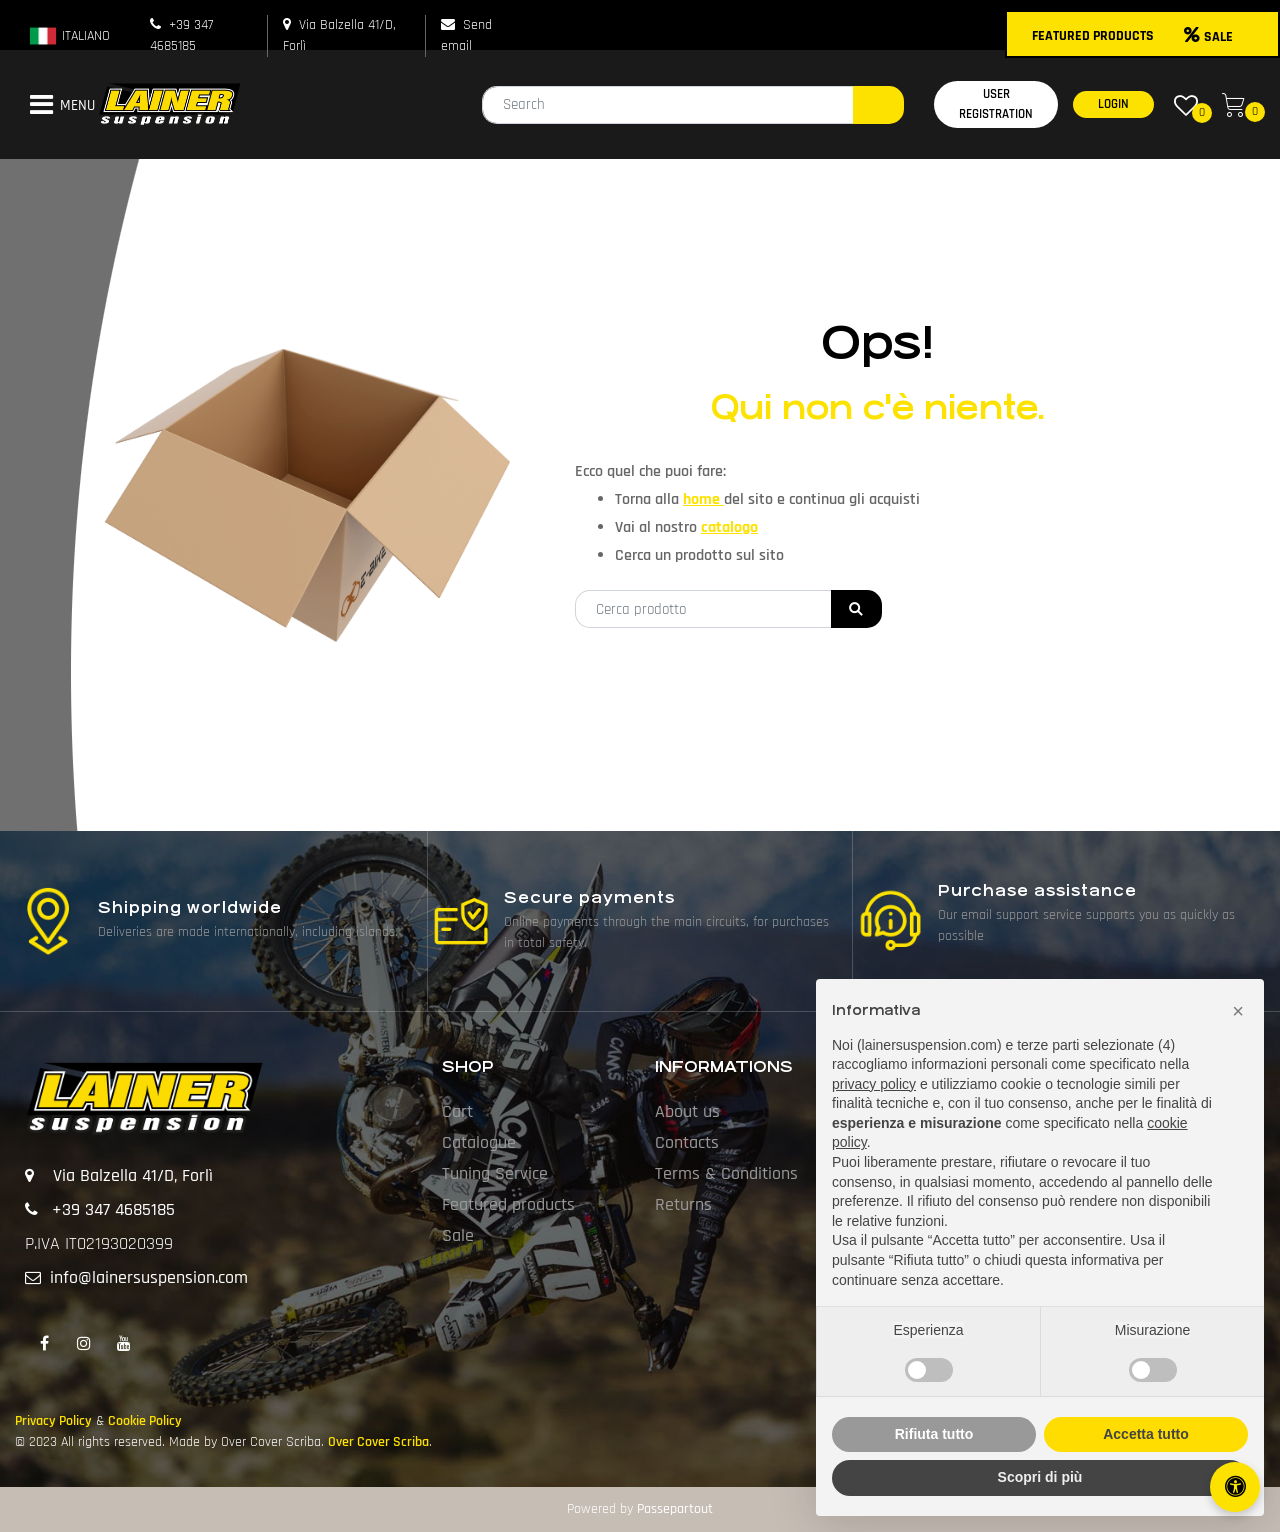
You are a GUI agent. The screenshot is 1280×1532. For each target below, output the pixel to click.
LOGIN (1113, 104)
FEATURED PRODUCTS (1093, 36)
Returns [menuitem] (683, 1204)
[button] (878, 105)
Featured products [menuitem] (508, 1204)
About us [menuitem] (687, 1111)
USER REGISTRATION (996, 104)
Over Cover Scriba (378, 1442)
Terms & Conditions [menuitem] (726, 1173)
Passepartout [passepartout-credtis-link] (675, 1509)
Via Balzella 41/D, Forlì (133, 1175)
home (703, 499)
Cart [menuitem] (457, 1111)
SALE (1208, 37)
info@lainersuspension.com (149, 1277)
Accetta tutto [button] (1146, 1434)
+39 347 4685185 (113, 1209)
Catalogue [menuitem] (479, 1142)
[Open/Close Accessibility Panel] (1235, 1487)
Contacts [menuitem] (687, 1142)
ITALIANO (69, 36)
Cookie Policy (145, 1421)
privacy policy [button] (874, 1084)
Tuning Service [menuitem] (495, 1173)
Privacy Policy (53, 1421)
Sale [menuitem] (458, 1235)
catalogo (729, 527)
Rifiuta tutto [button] (934, 1434)
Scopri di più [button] (1040, 1477)
